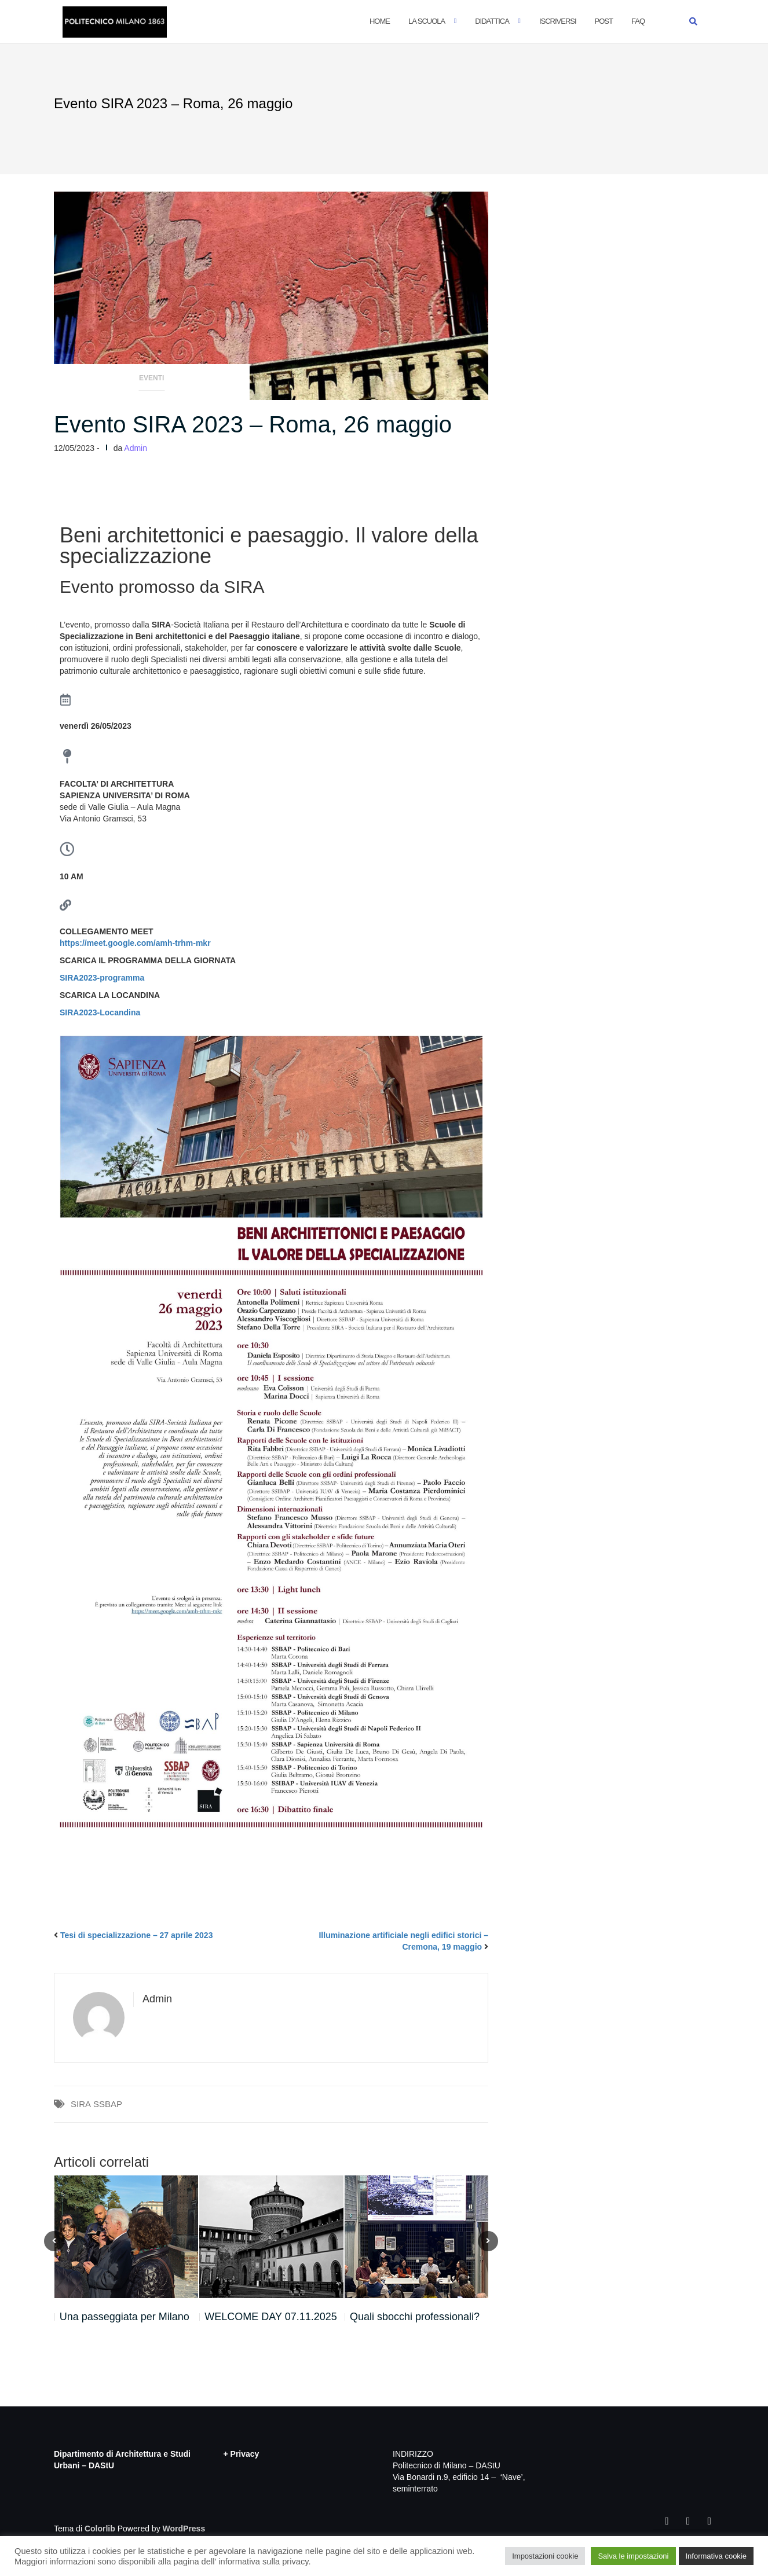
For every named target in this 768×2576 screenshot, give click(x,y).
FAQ (638, 21)
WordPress (184, 2528)
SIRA (81, 2104)
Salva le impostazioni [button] (633, 2556)
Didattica (492, 21)
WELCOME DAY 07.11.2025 (270, 2316)
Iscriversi (557, 21)
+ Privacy (241, 2453)
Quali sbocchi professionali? (415, 2316)
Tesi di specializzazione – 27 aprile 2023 (136, 1935)
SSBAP (107, 2104)
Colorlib (100, 2528)
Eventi (151, 378)
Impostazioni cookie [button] (545, 2556)
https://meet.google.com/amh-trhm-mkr (135, 943)
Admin (135, 448)
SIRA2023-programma (102, 977)
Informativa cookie (716, 2556)
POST (604, 21)
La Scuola (426, 21)
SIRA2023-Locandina (100, 1012)
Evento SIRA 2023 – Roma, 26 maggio (253, 424)
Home (380, 21)
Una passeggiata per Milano (124, 2316)
